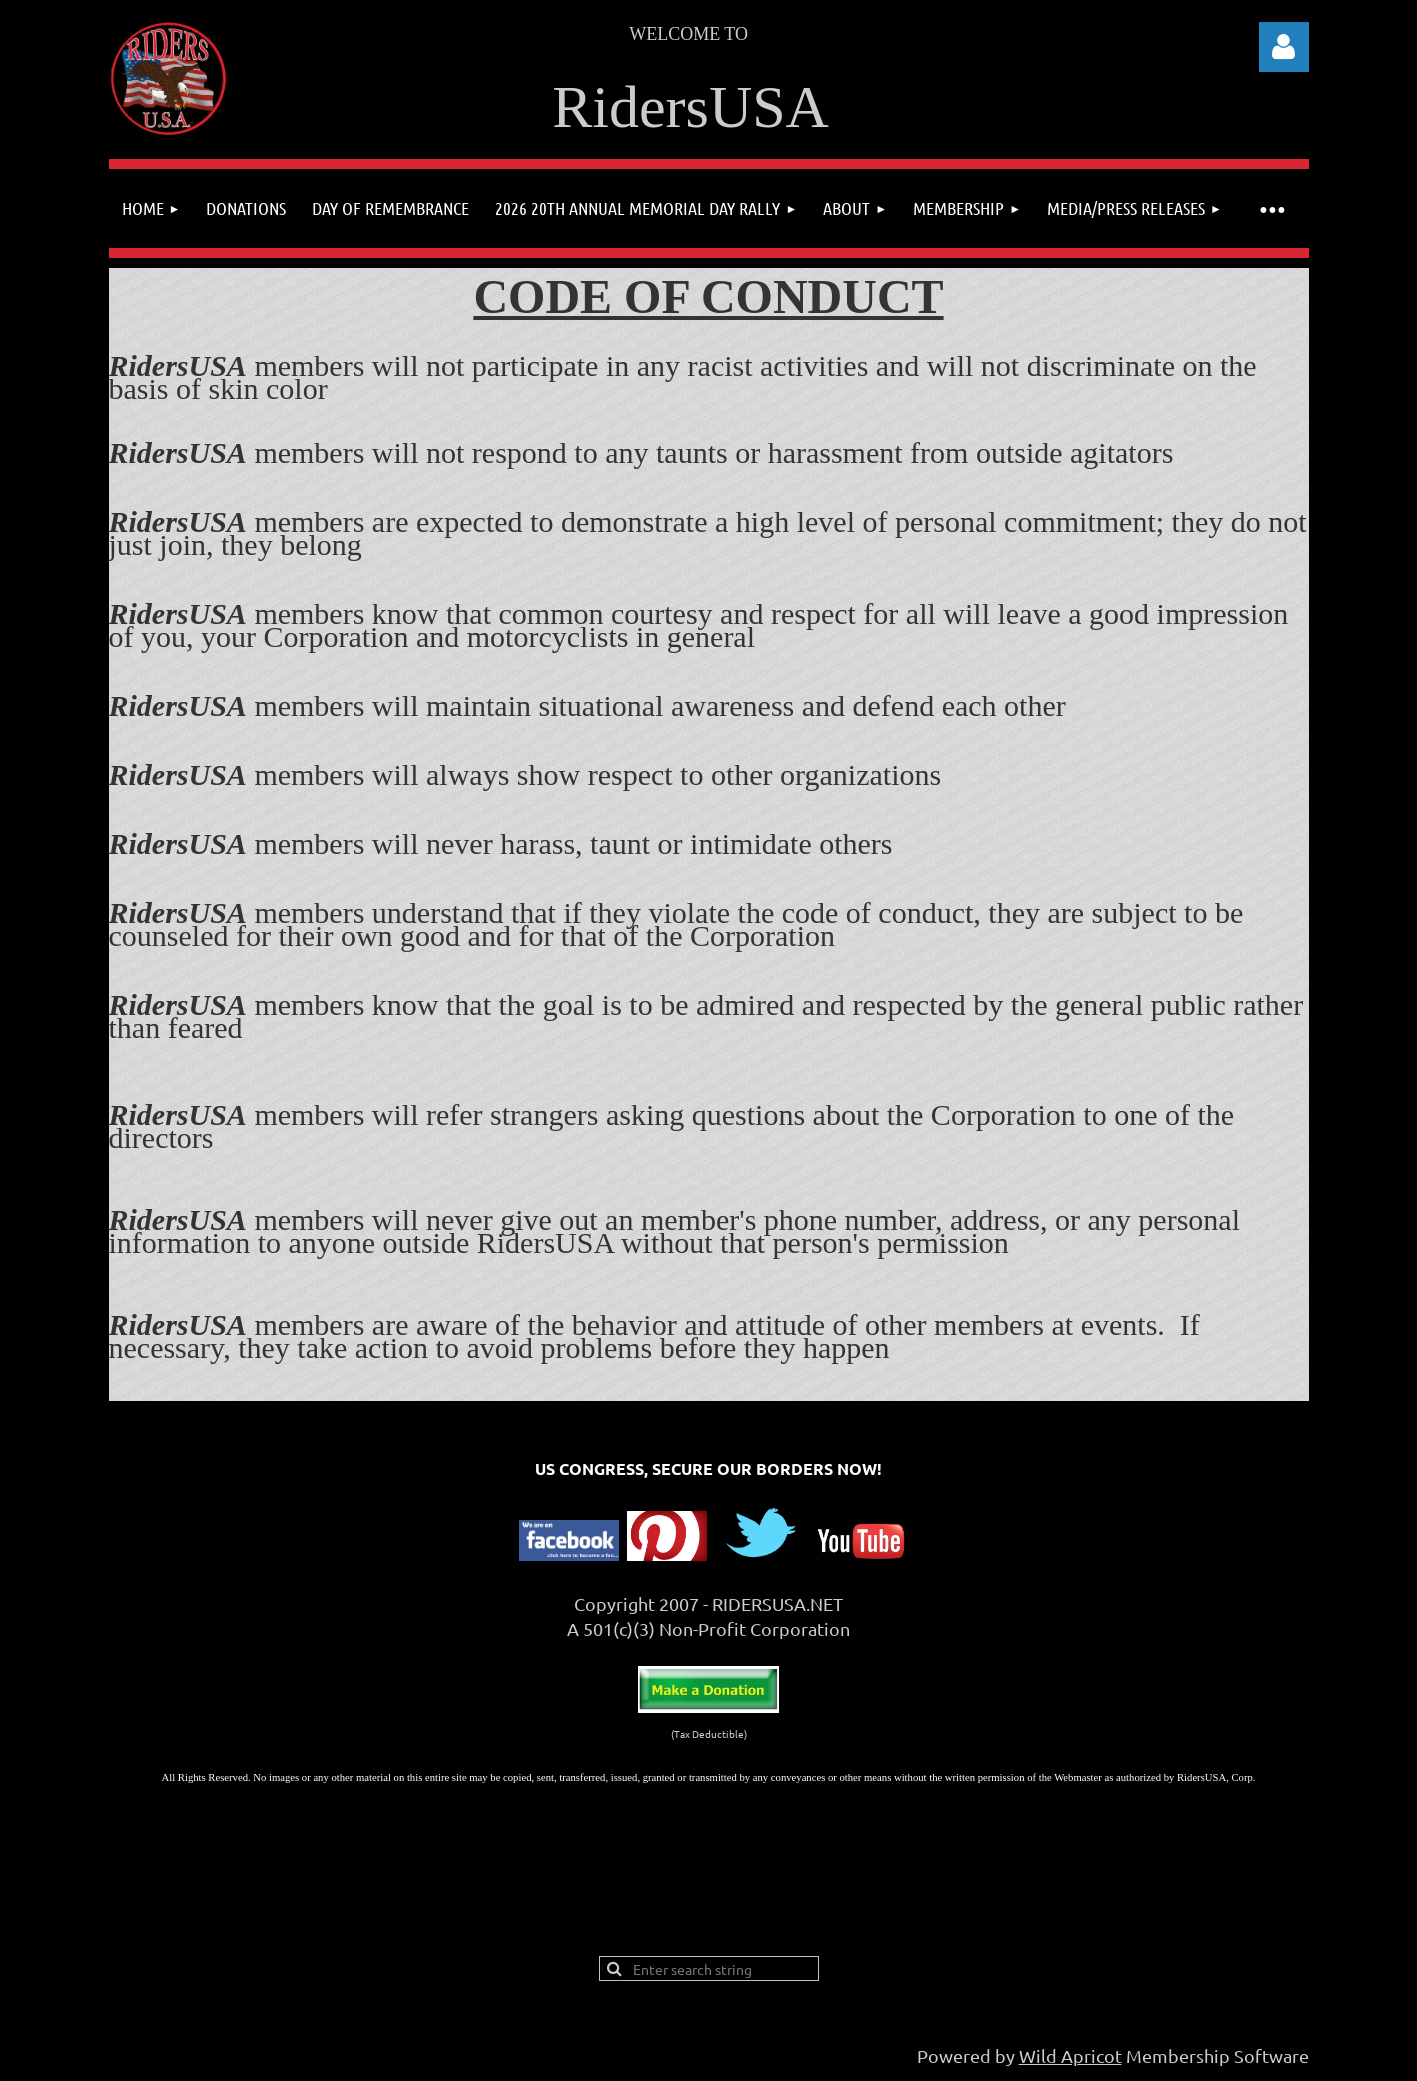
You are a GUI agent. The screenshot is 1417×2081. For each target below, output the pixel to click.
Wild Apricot (1070, 2055)
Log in (1284, 47)
